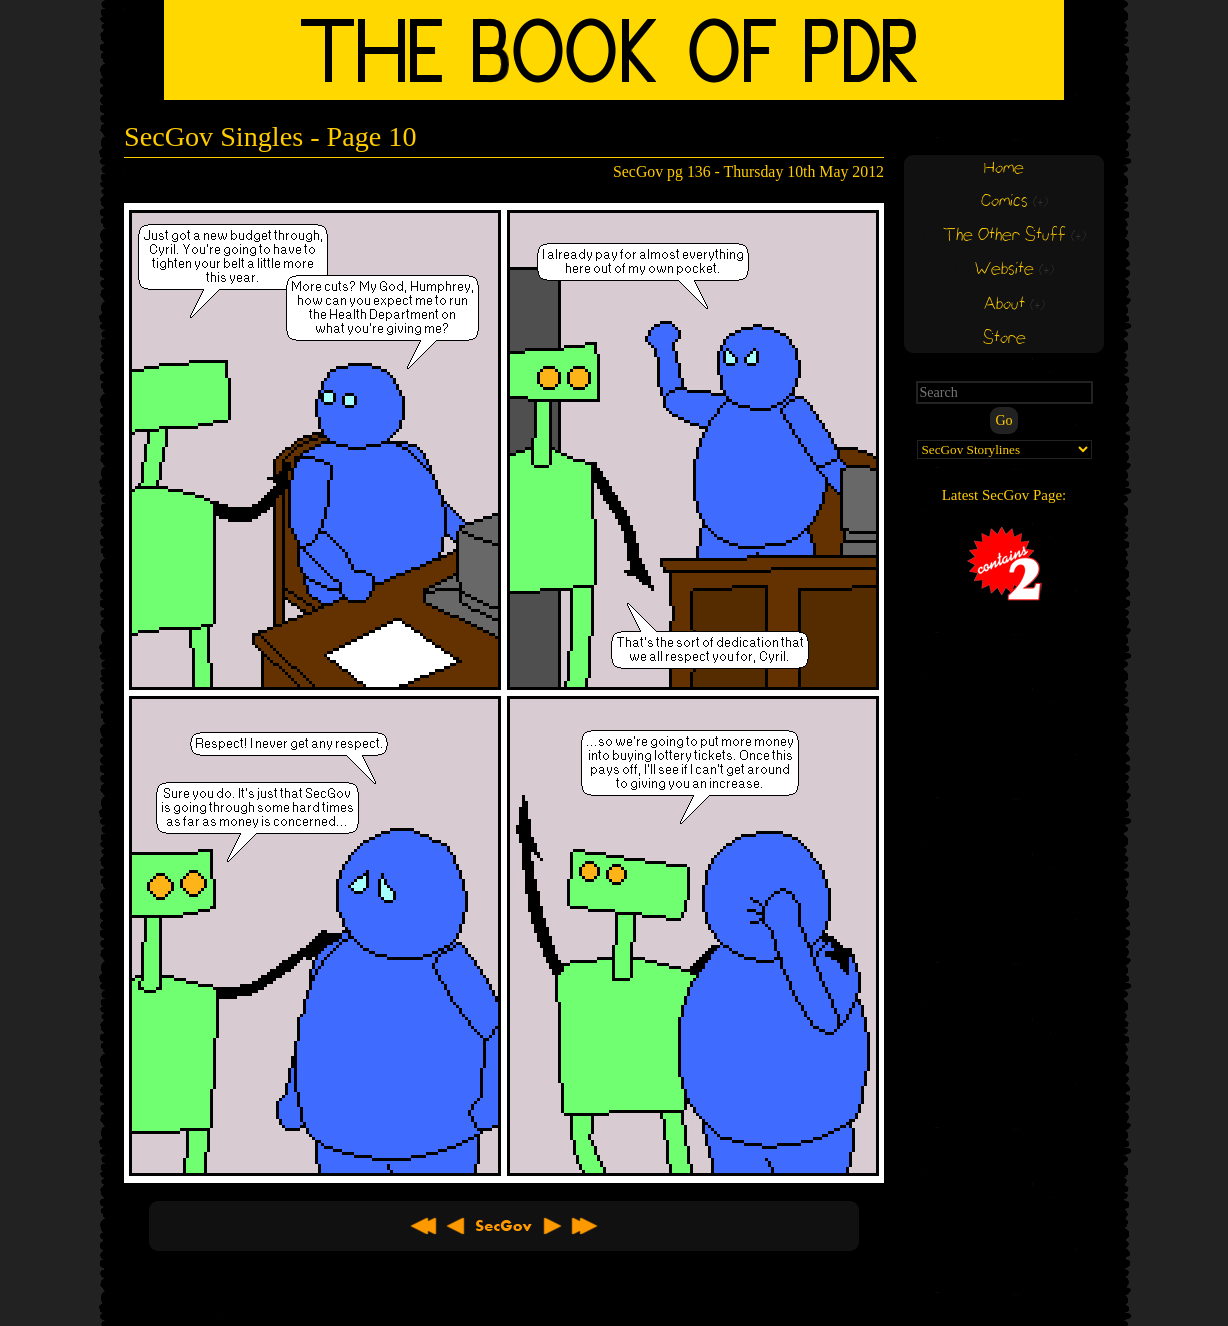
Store (1004, 338)
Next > (552, 1226)
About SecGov (504, 1226)
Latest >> (584, 1226)
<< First (424, 1226)
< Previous (456, 1226)
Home (1004, 168)
